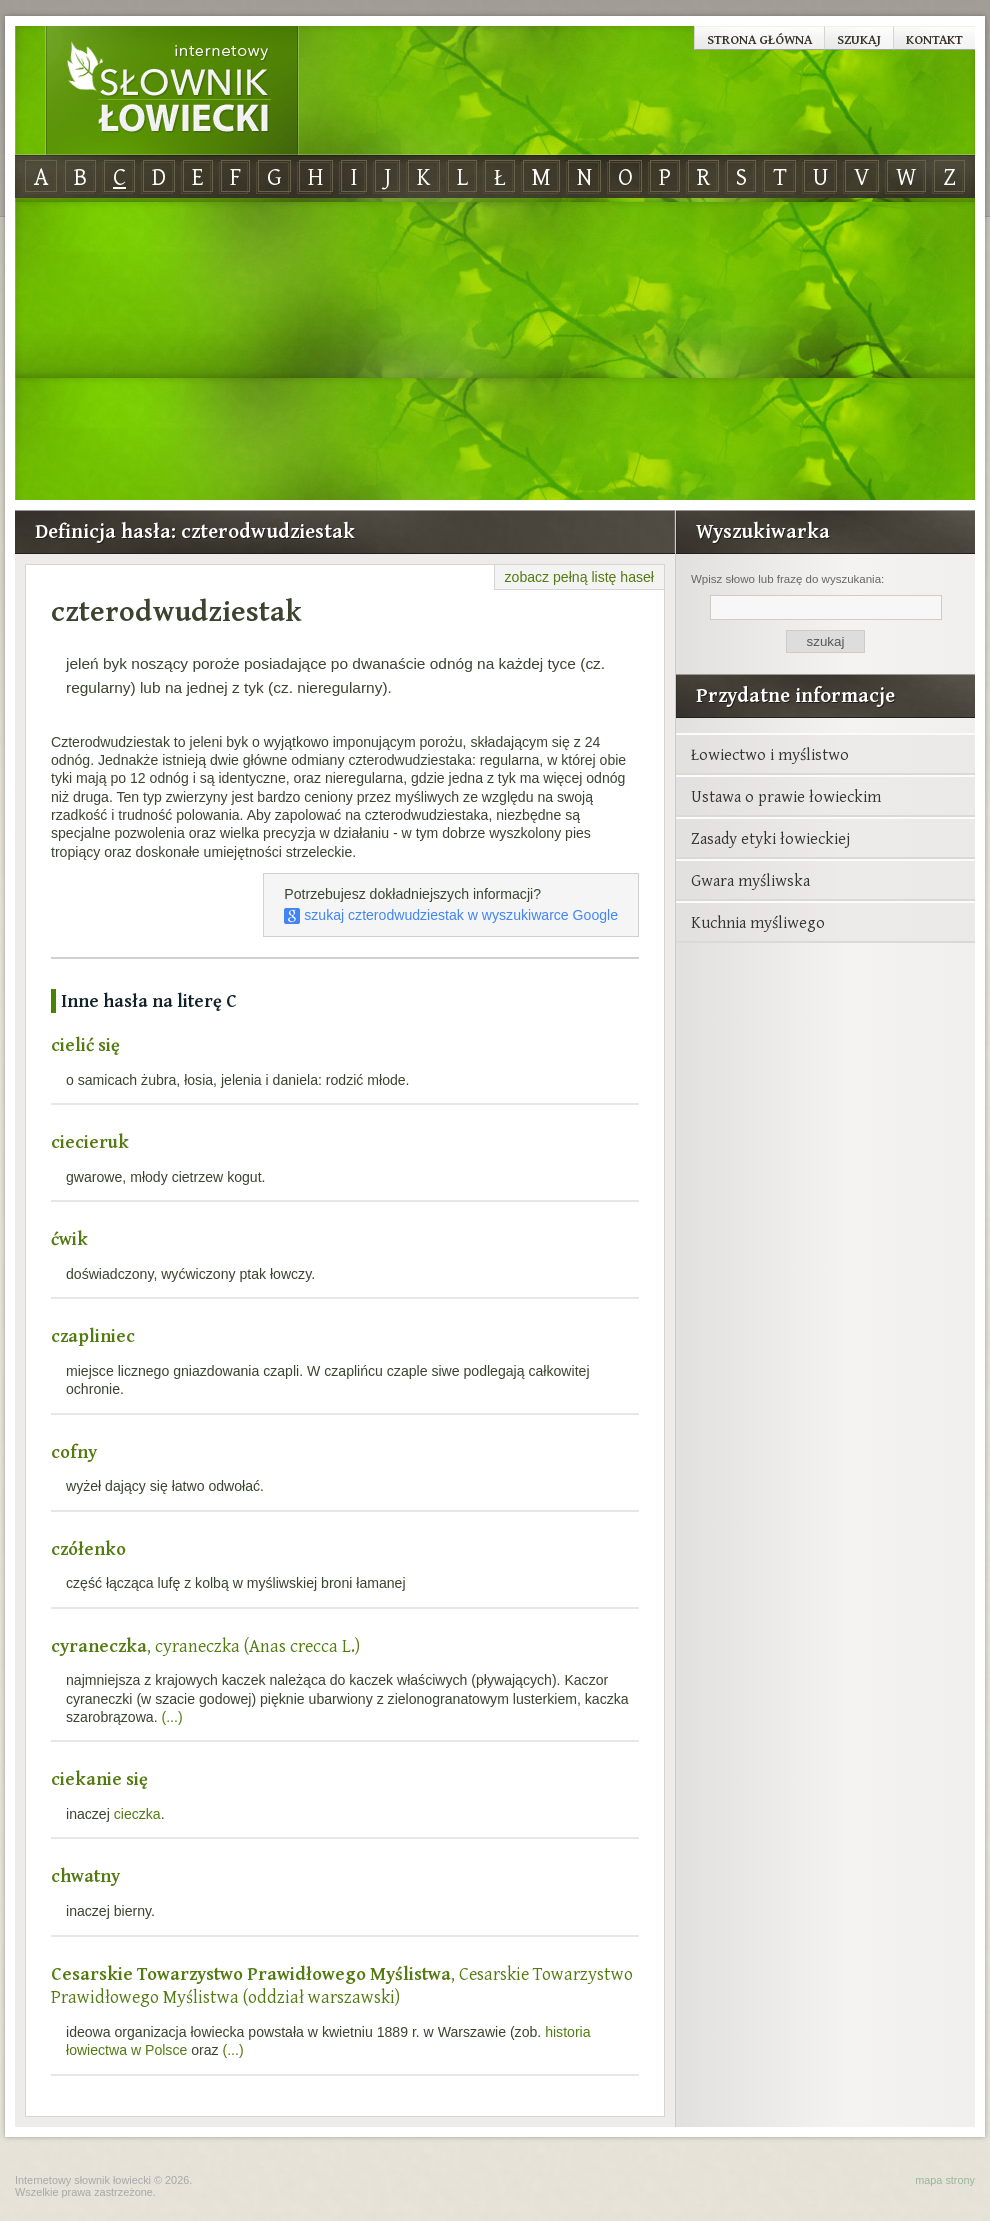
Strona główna (759, 39)
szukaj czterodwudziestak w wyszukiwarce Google (451, 915)
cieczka (137, 1814)
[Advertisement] (495, 350)
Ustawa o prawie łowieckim (786, 796)
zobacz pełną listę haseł (579, 577)
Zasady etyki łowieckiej (770, 838)
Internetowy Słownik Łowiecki (172, 91)
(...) (171, 1717)
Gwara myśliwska (750, 880)
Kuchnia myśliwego (758, 922)
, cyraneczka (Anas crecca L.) (205, 1645)
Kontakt (934, 39)
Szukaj (859, 39)
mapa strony (945, 2180)
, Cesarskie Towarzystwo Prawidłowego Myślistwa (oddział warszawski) (342, 1985)
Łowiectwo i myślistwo (770, 754)
